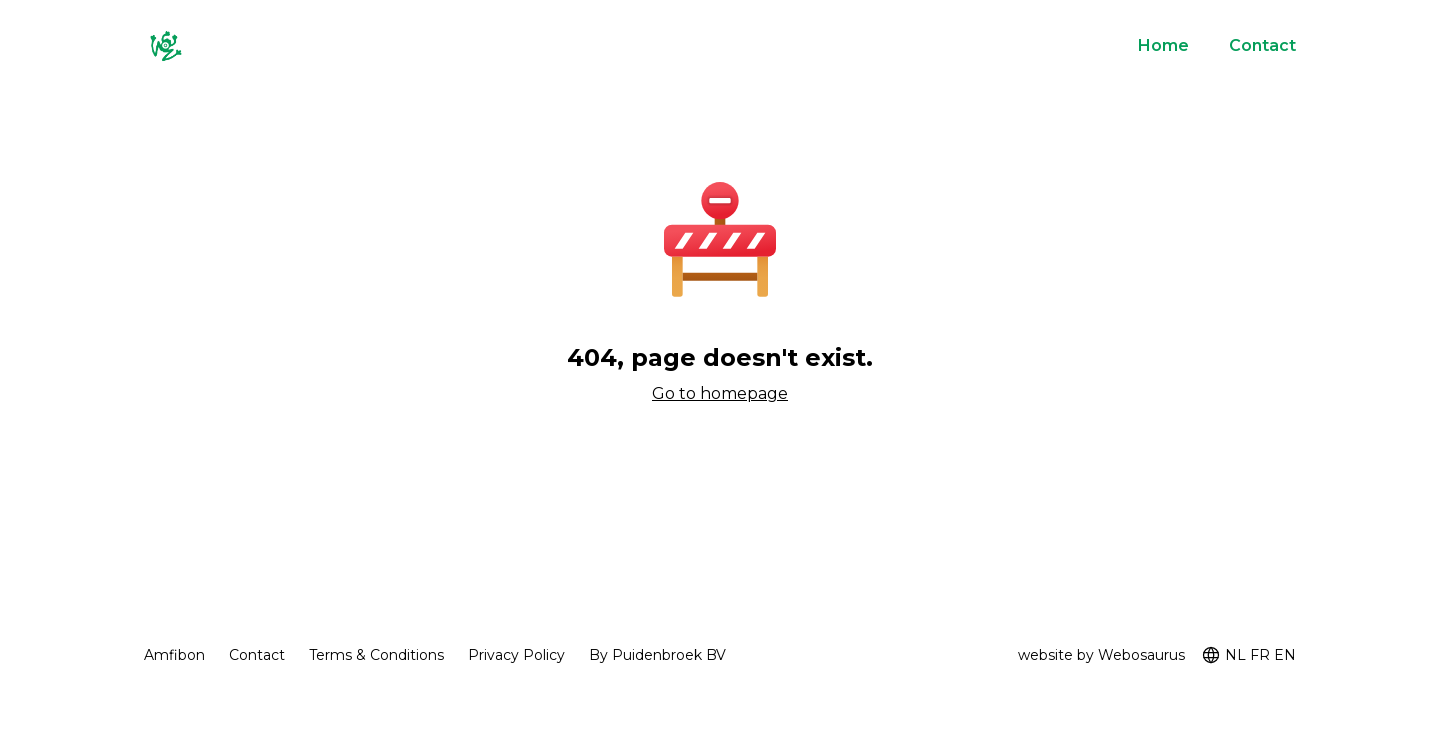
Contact (1262, 45)
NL (1235, 655)
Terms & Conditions (376, 655)
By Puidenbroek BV (657, 655)
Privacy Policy (516, 655)
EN (1285, 655)
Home (1163, 45)
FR (1260, 655)
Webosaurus (1141, 655)
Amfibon (174, 655)
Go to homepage (720, 393)
